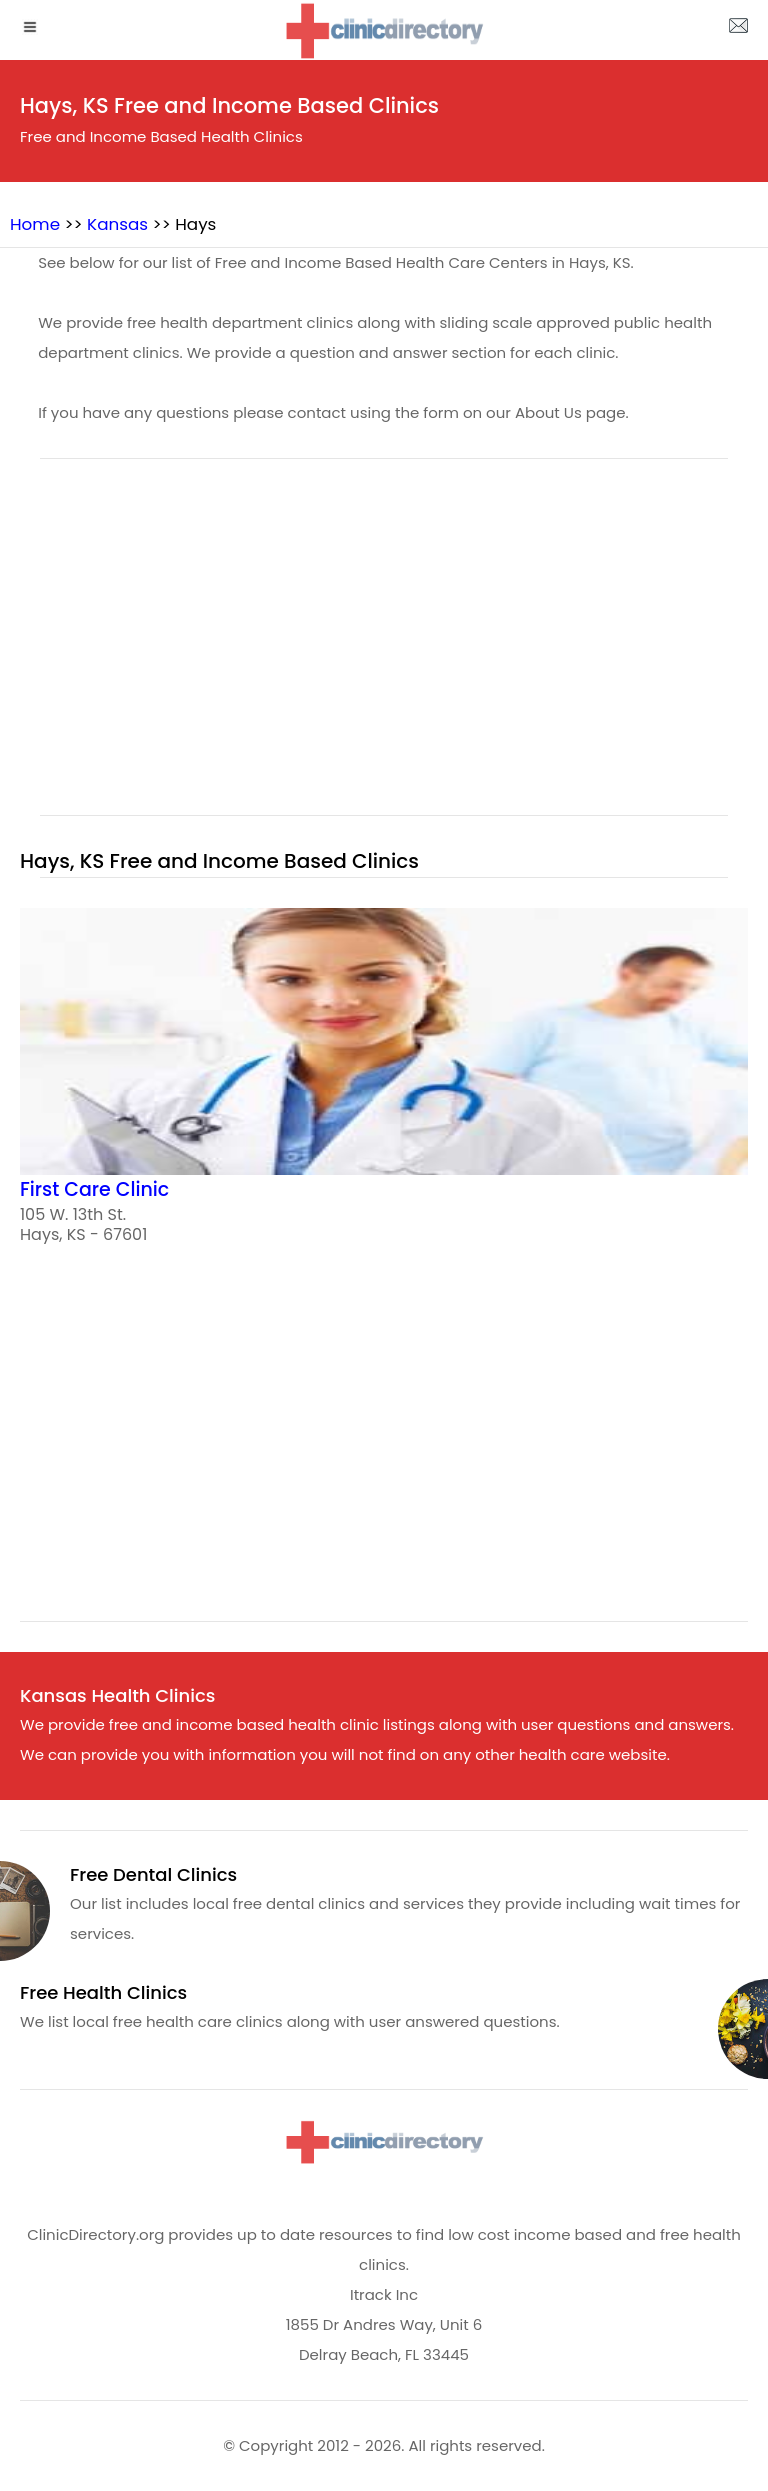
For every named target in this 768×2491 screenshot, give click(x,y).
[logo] (384, 30)
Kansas (117, 224)
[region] (384, 649)
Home (35, 224)
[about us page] (738, 30)
